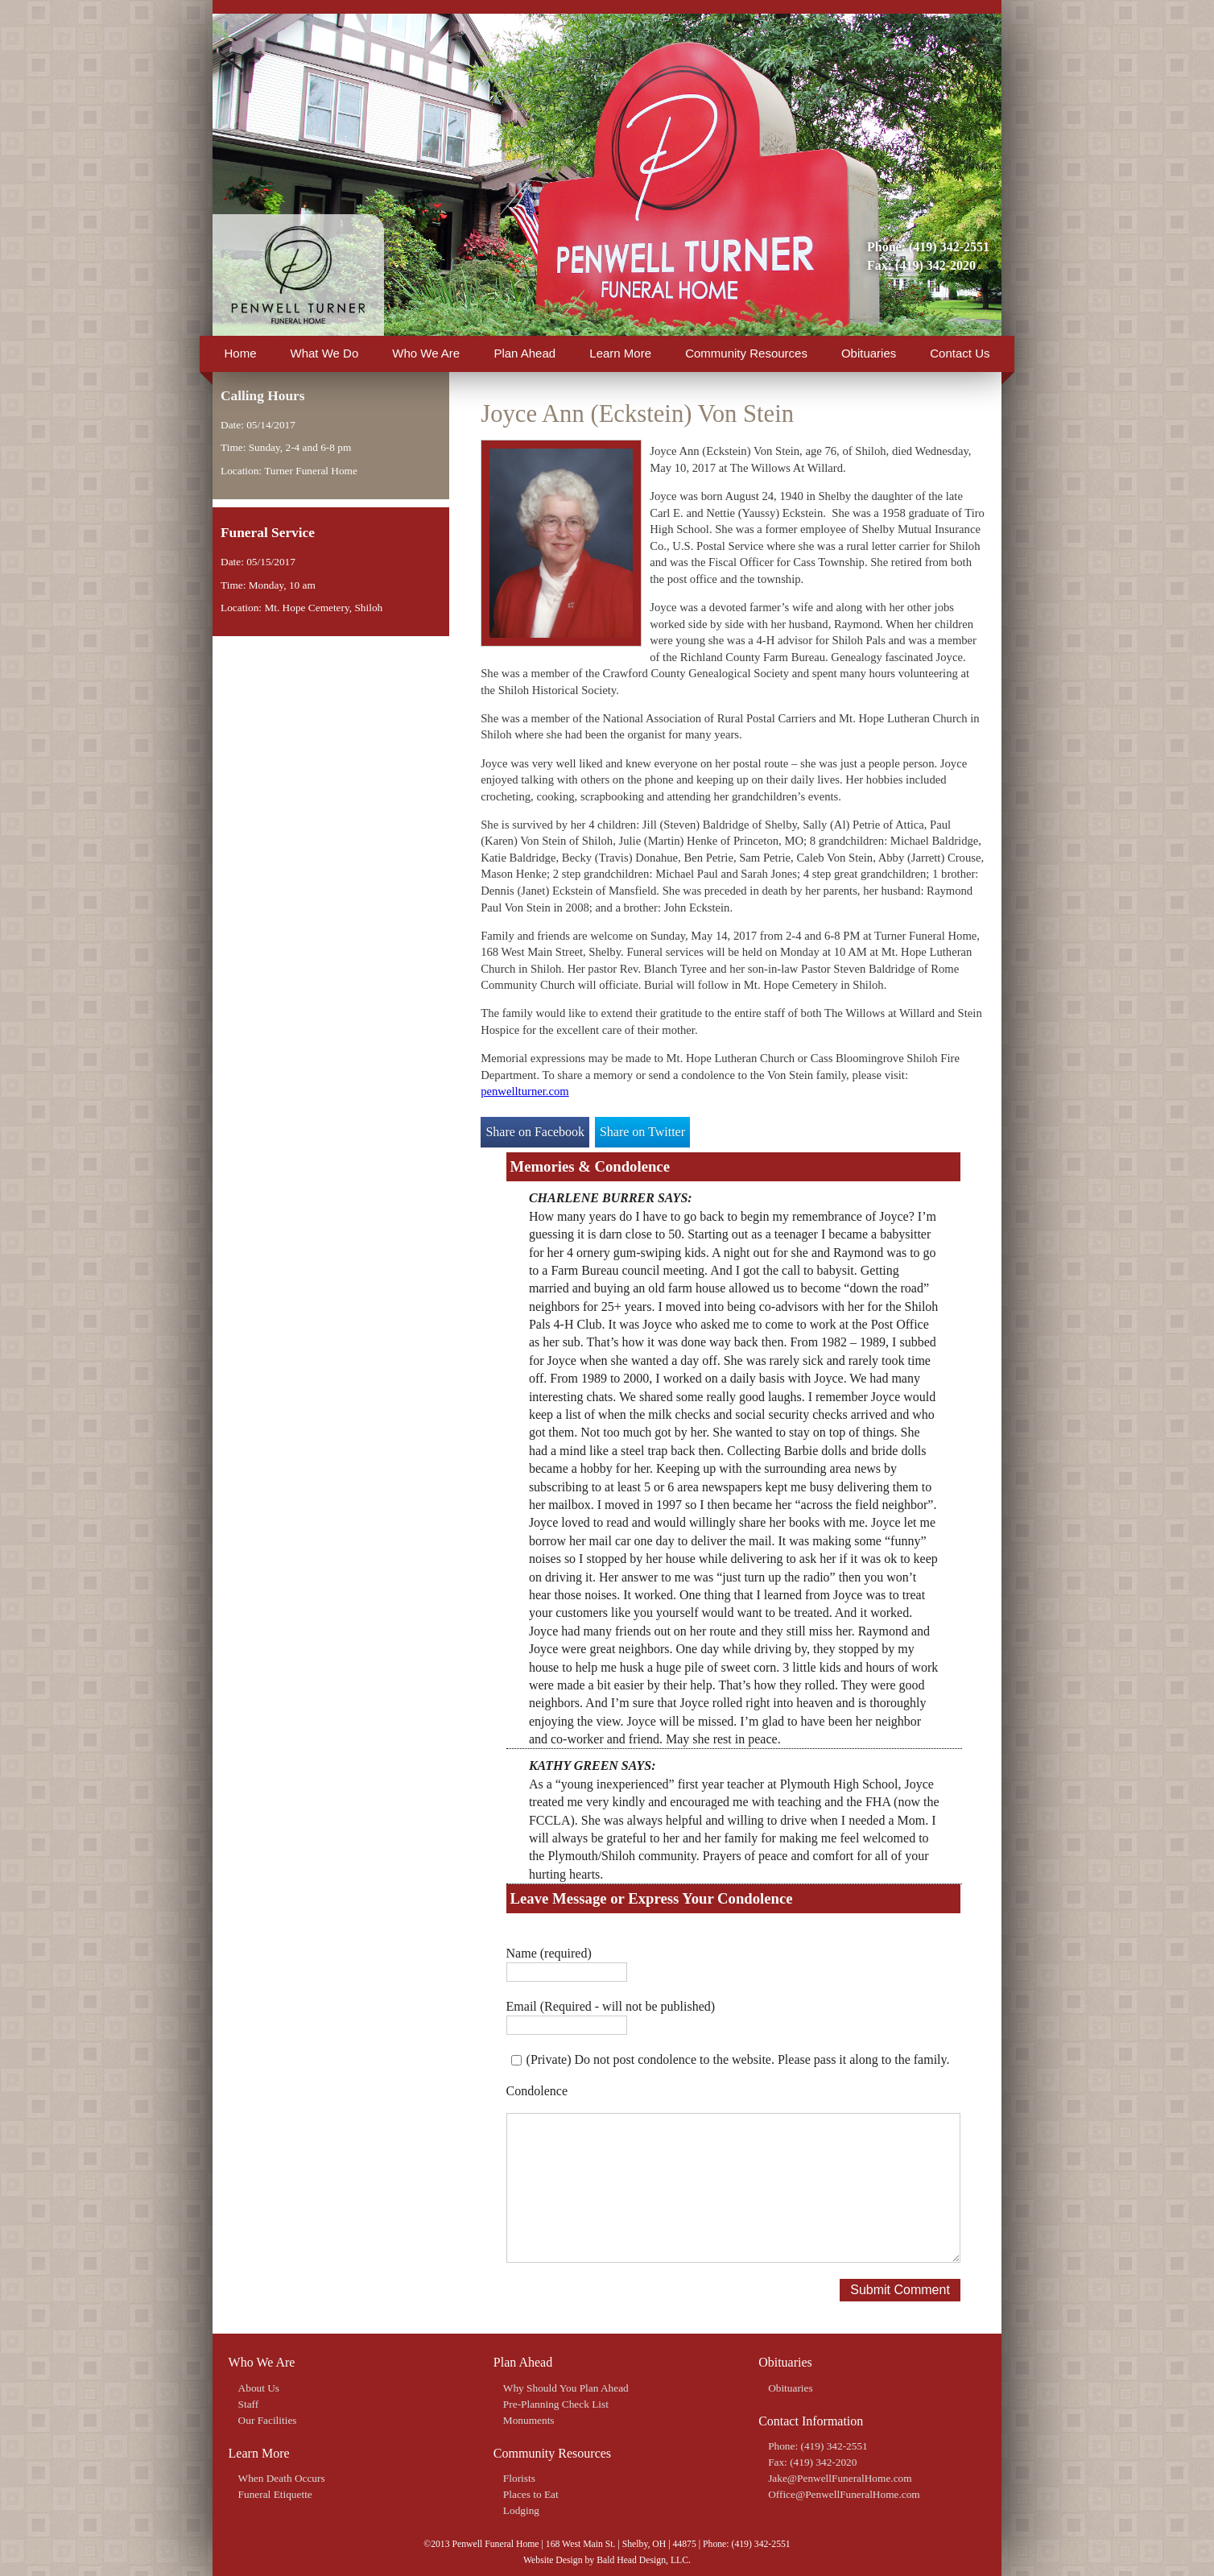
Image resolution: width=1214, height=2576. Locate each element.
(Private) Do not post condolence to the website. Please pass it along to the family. (738, 2059)
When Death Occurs (281, 2478)
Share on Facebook (534, 1132)
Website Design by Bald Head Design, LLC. (607, 2560)
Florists (519, 2478)
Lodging (521, 2510)
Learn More (620, 353)
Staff (248, 2404)
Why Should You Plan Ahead (566, 2388)
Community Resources (746, 353)
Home (241, 353)
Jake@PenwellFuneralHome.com (839, 2478)
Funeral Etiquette (275, 2494)
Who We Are (426, 353)
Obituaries (868, 353)
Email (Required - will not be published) (611, 2006)
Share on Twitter (642, 1132)
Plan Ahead (524, 353)
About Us (258, 2388)
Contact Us (959, 353)
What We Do (325, 353)
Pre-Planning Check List (556, 2404)
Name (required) (549, 1953)
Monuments (529, 2420)
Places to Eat (531, 2494)
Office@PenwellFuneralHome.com (844, 2494)
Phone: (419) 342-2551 (928, 247)
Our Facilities (267, 2420)
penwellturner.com (524, 1091)
